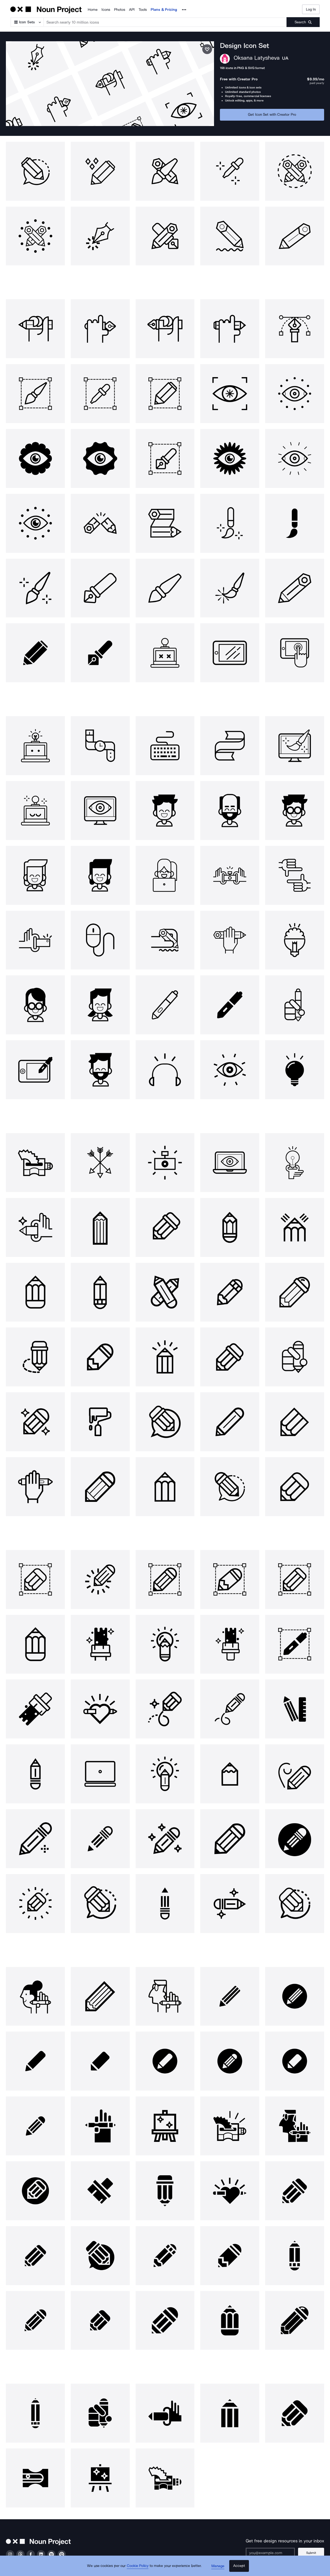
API (132, 9)
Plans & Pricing (164, 9)
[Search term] (165, 22)
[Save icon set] (207, 49)
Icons (105, 9)
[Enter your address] (271, 2547)
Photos (119, 9)
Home (93, 9)
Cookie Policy (139, 2567)
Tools (143, 9)
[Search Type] (26, 22)
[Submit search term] (303, 22)
